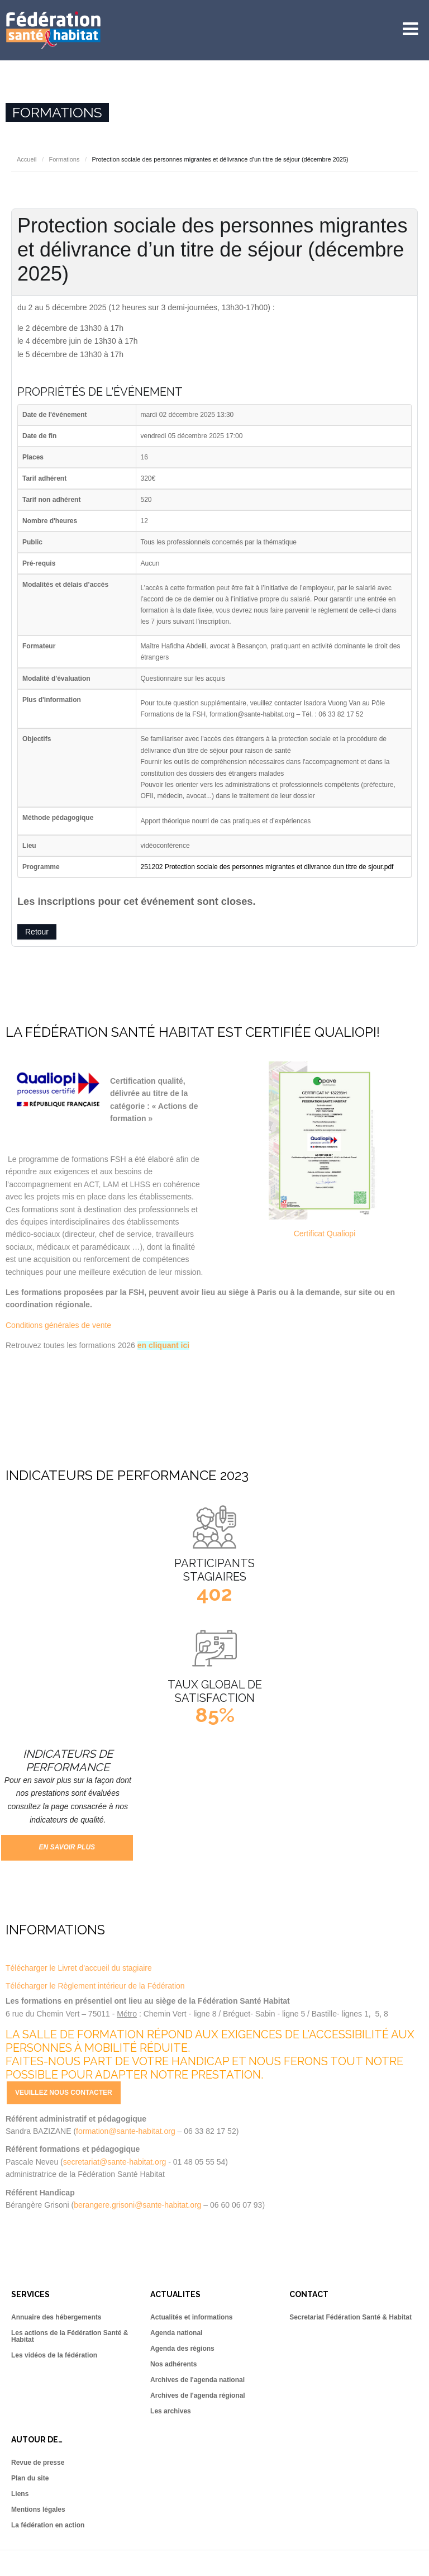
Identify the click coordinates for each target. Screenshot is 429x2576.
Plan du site (30, 2478)
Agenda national (176, 2333)
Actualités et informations (191, 2317)
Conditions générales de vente (58, 1325)
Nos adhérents (173, 2364)
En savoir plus (67, 1847)
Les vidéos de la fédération (54, 2355)
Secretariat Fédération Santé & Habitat (350, 2317)
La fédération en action (47, 2525)
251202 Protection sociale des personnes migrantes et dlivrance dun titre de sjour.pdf (267, 867)
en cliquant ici (163, 1345)
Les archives (170, 2411)
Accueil (26, 159)
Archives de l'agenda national (197, 2380)
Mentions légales (38, 2509)
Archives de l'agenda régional (197, 2395)
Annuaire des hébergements (56, 2317)
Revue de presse (37, 2462)
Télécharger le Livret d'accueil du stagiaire (79, 1967)
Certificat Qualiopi (325, 1233)
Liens (19, 2494)
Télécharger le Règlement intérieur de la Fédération (95, 1985)
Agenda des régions (182, 2348)
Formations (64, 159)
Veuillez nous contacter (63, 2092)
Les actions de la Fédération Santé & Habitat (69, 2336)
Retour (37, 931)
